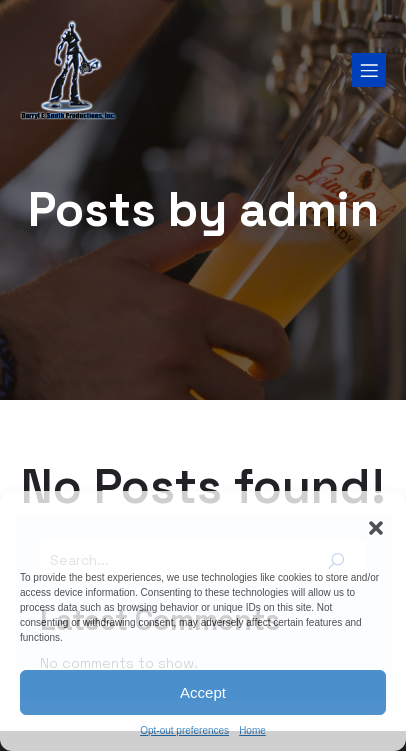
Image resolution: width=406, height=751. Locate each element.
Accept (203, 692)
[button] (376, 528)
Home (252, 730)
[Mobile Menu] (369, 70)
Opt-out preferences (184, 730)
